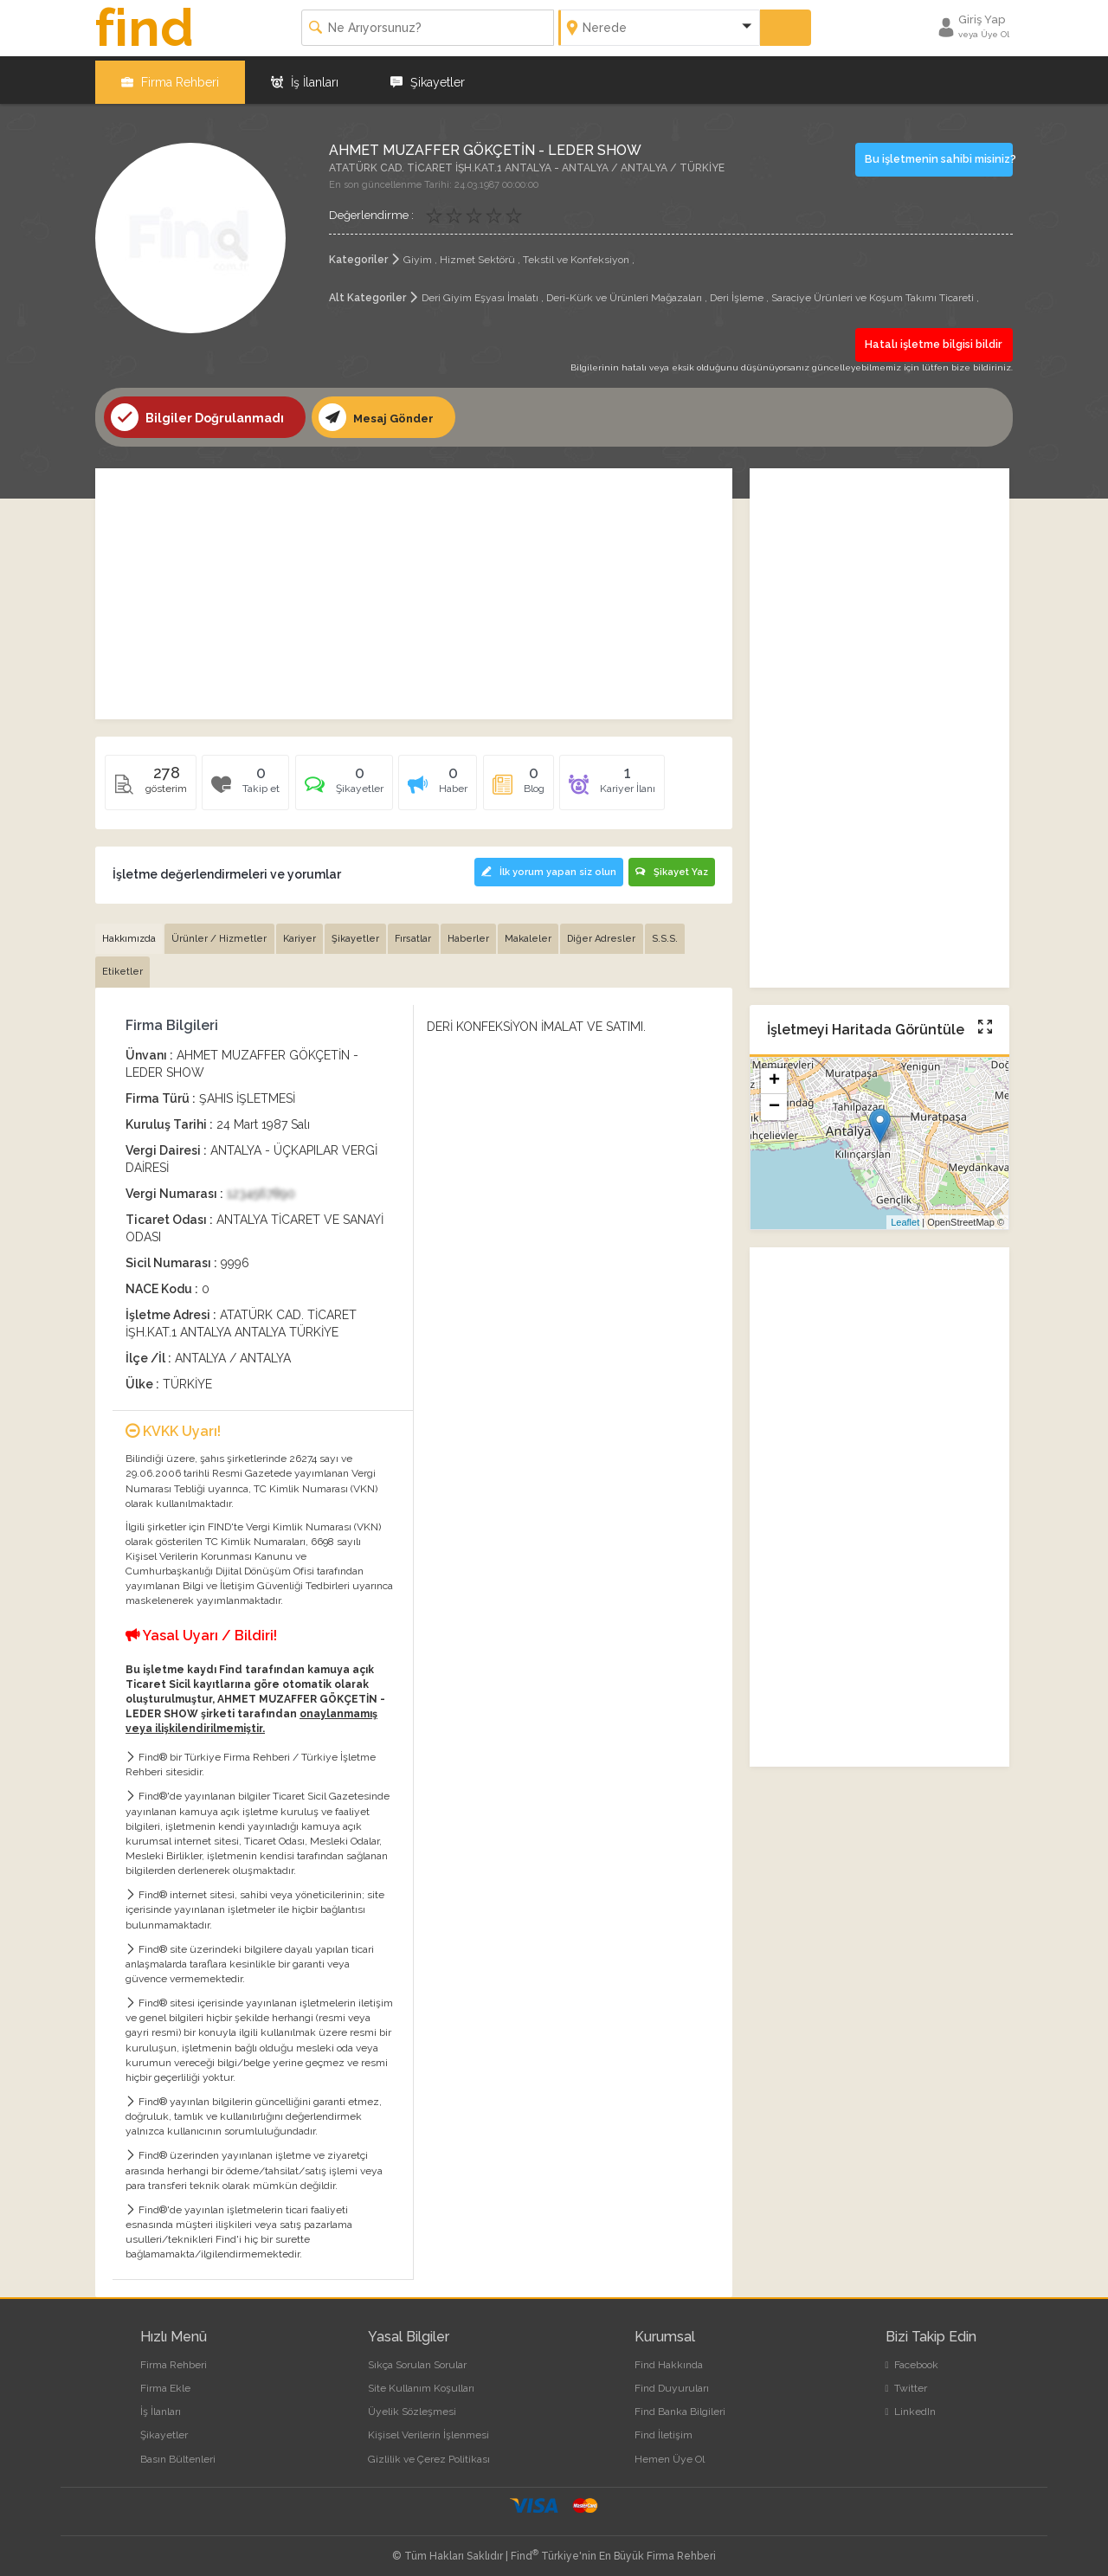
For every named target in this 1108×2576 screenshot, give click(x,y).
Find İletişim (663, 2430)
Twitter (906, 2383)
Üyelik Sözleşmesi (412, 2406)
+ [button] (774, 1078)
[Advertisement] (414, 589)
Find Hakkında (669, 2360)
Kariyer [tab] (303, 933)
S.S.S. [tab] (677, 933)
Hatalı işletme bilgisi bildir (935, 339)
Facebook (912, 2360)
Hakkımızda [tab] (130, 933)
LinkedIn (911, 2406)
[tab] (348, 784)
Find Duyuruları (672, 2383)
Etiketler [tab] (123, 966)
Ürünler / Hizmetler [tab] (221, 933)
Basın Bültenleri (178, 2454)
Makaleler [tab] (537, 933)
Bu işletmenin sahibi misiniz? (939, 154)
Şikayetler (427, 78)
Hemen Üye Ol (670, 2454)
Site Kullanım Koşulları (421, 2383)
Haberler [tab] (476, 933)
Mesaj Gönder (379, 413)
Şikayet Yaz (671, 867)
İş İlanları (304, 78)
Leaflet (905, 1218)
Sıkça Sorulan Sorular (417, 2360)
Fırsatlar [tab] (420, 933)
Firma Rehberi (170, 78)
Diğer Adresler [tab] (612, 933)
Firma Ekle (165, 2383)
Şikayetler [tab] (360, 933)
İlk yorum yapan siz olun (542, 867)
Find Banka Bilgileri (680, 2406)
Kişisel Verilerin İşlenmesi (428, 2430)
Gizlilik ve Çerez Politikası (429, 2454)
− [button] (774, 1104)
